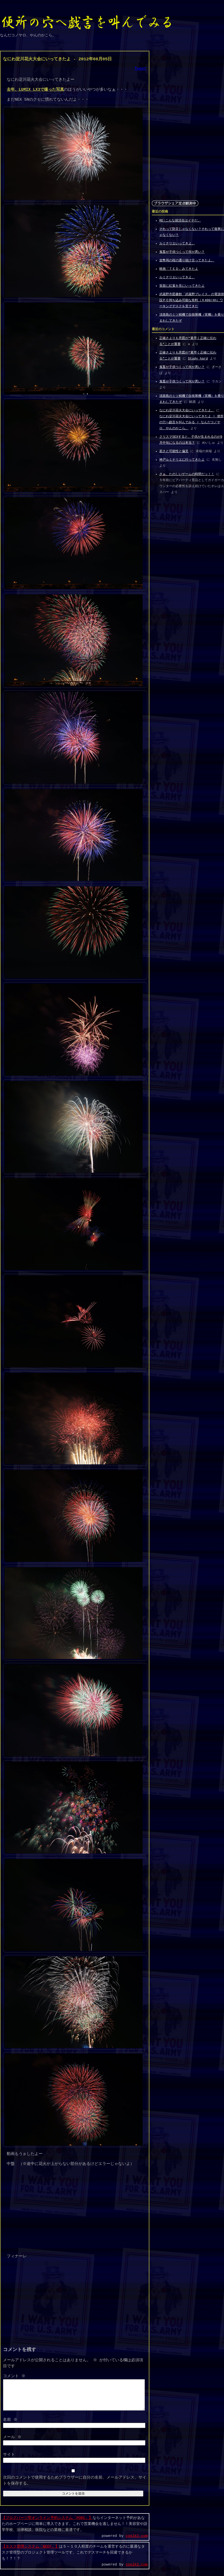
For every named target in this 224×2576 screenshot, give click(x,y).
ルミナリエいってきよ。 (177, 243)
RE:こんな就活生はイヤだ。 (180, 220)
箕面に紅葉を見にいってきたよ (182, 286)
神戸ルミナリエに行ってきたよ (182, 460)
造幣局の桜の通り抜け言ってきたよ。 (186, 260)
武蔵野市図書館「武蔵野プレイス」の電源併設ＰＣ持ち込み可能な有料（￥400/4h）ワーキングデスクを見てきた (191, 300)
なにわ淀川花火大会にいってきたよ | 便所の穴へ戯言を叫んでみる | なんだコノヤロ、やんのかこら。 (191, 422)
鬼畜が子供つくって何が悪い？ (182, 252)
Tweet (140, 68)
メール (12, 2442)
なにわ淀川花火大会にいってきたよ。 (186, 410)
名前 (10, 2425)
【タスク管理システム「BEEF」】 (30, 2552)
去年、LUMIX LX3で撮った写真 (35, 89)
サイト (9, 2460)
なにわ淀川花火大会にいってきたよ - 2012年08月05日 (57, 59)
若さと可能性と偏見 (173, 451)
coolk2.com (137, 2541)
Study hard (198, 359)
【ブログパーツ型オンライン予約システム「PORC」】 (47, 2523)
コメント (14, 2375)
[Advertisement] (171, 125)
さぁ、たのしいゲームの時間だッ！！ (186, 474)
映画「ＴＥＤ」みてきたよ (178, 269)
